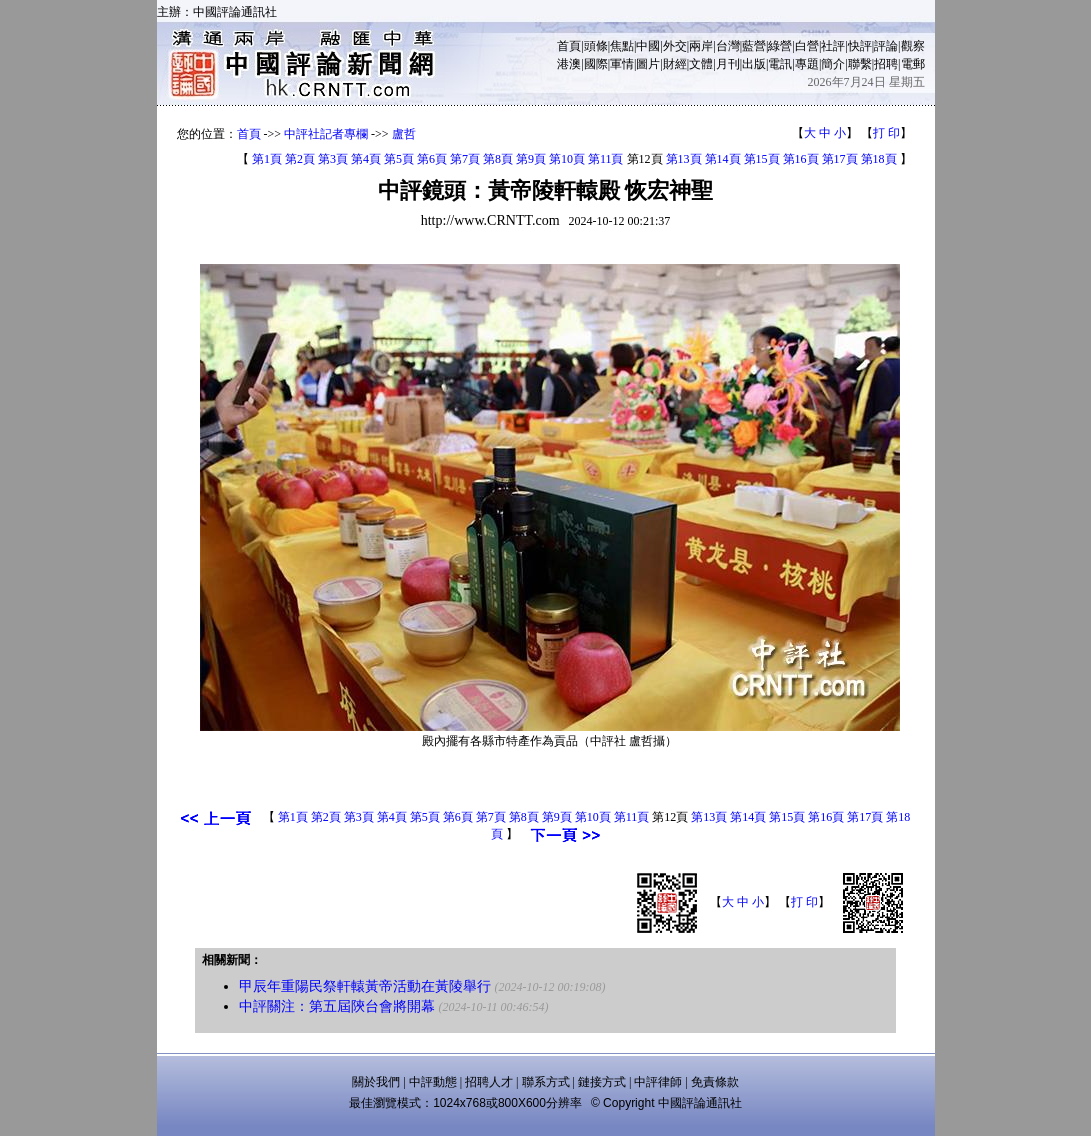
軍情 (622, 64)
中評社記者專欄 (326, 134)
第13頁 (684, 159)
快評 (860, 46)
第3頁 (333, 159)
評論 (886, 46)
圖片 (648, 64)
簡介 (833, 64)
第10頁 (567, 159)
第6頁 (432, 159)
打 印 (886, 133)
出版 (754, 64)
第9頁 (531, 159)
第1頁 (267, 159)
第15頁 (762, 159)
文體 (701, 64)
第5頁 (399, 159)
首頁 (569, 46)
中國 (648, 46)
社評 (833, 46)
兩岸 (701, 46)
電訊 (780, 64)
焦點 (622, 46)
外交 (675, 46)
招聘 (886, 64)
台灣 (728, 46)
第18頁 (879, 159)
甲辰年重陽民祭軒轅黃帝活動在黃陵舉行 (365, 986)
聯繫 (860, 64)
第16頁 (801, 159)
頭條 (596, 46)
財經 (675, 64)
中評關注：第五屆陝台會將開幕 (337, 1006)
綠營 (780, 46)
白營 (807, 46)
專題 (807, 64)
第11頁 (606, 159)
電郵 (913, 64)
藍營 (754, 46)
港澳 (569, 64)
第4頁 (366, 159)
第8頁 (498, 159)
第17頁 (840, 159)
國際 (596, 64)
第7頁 (465, 159)
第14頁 (723, 159)
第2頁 (300, 159)
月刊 (728, 64)
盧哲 (404, 134)
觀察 (913, 46)
